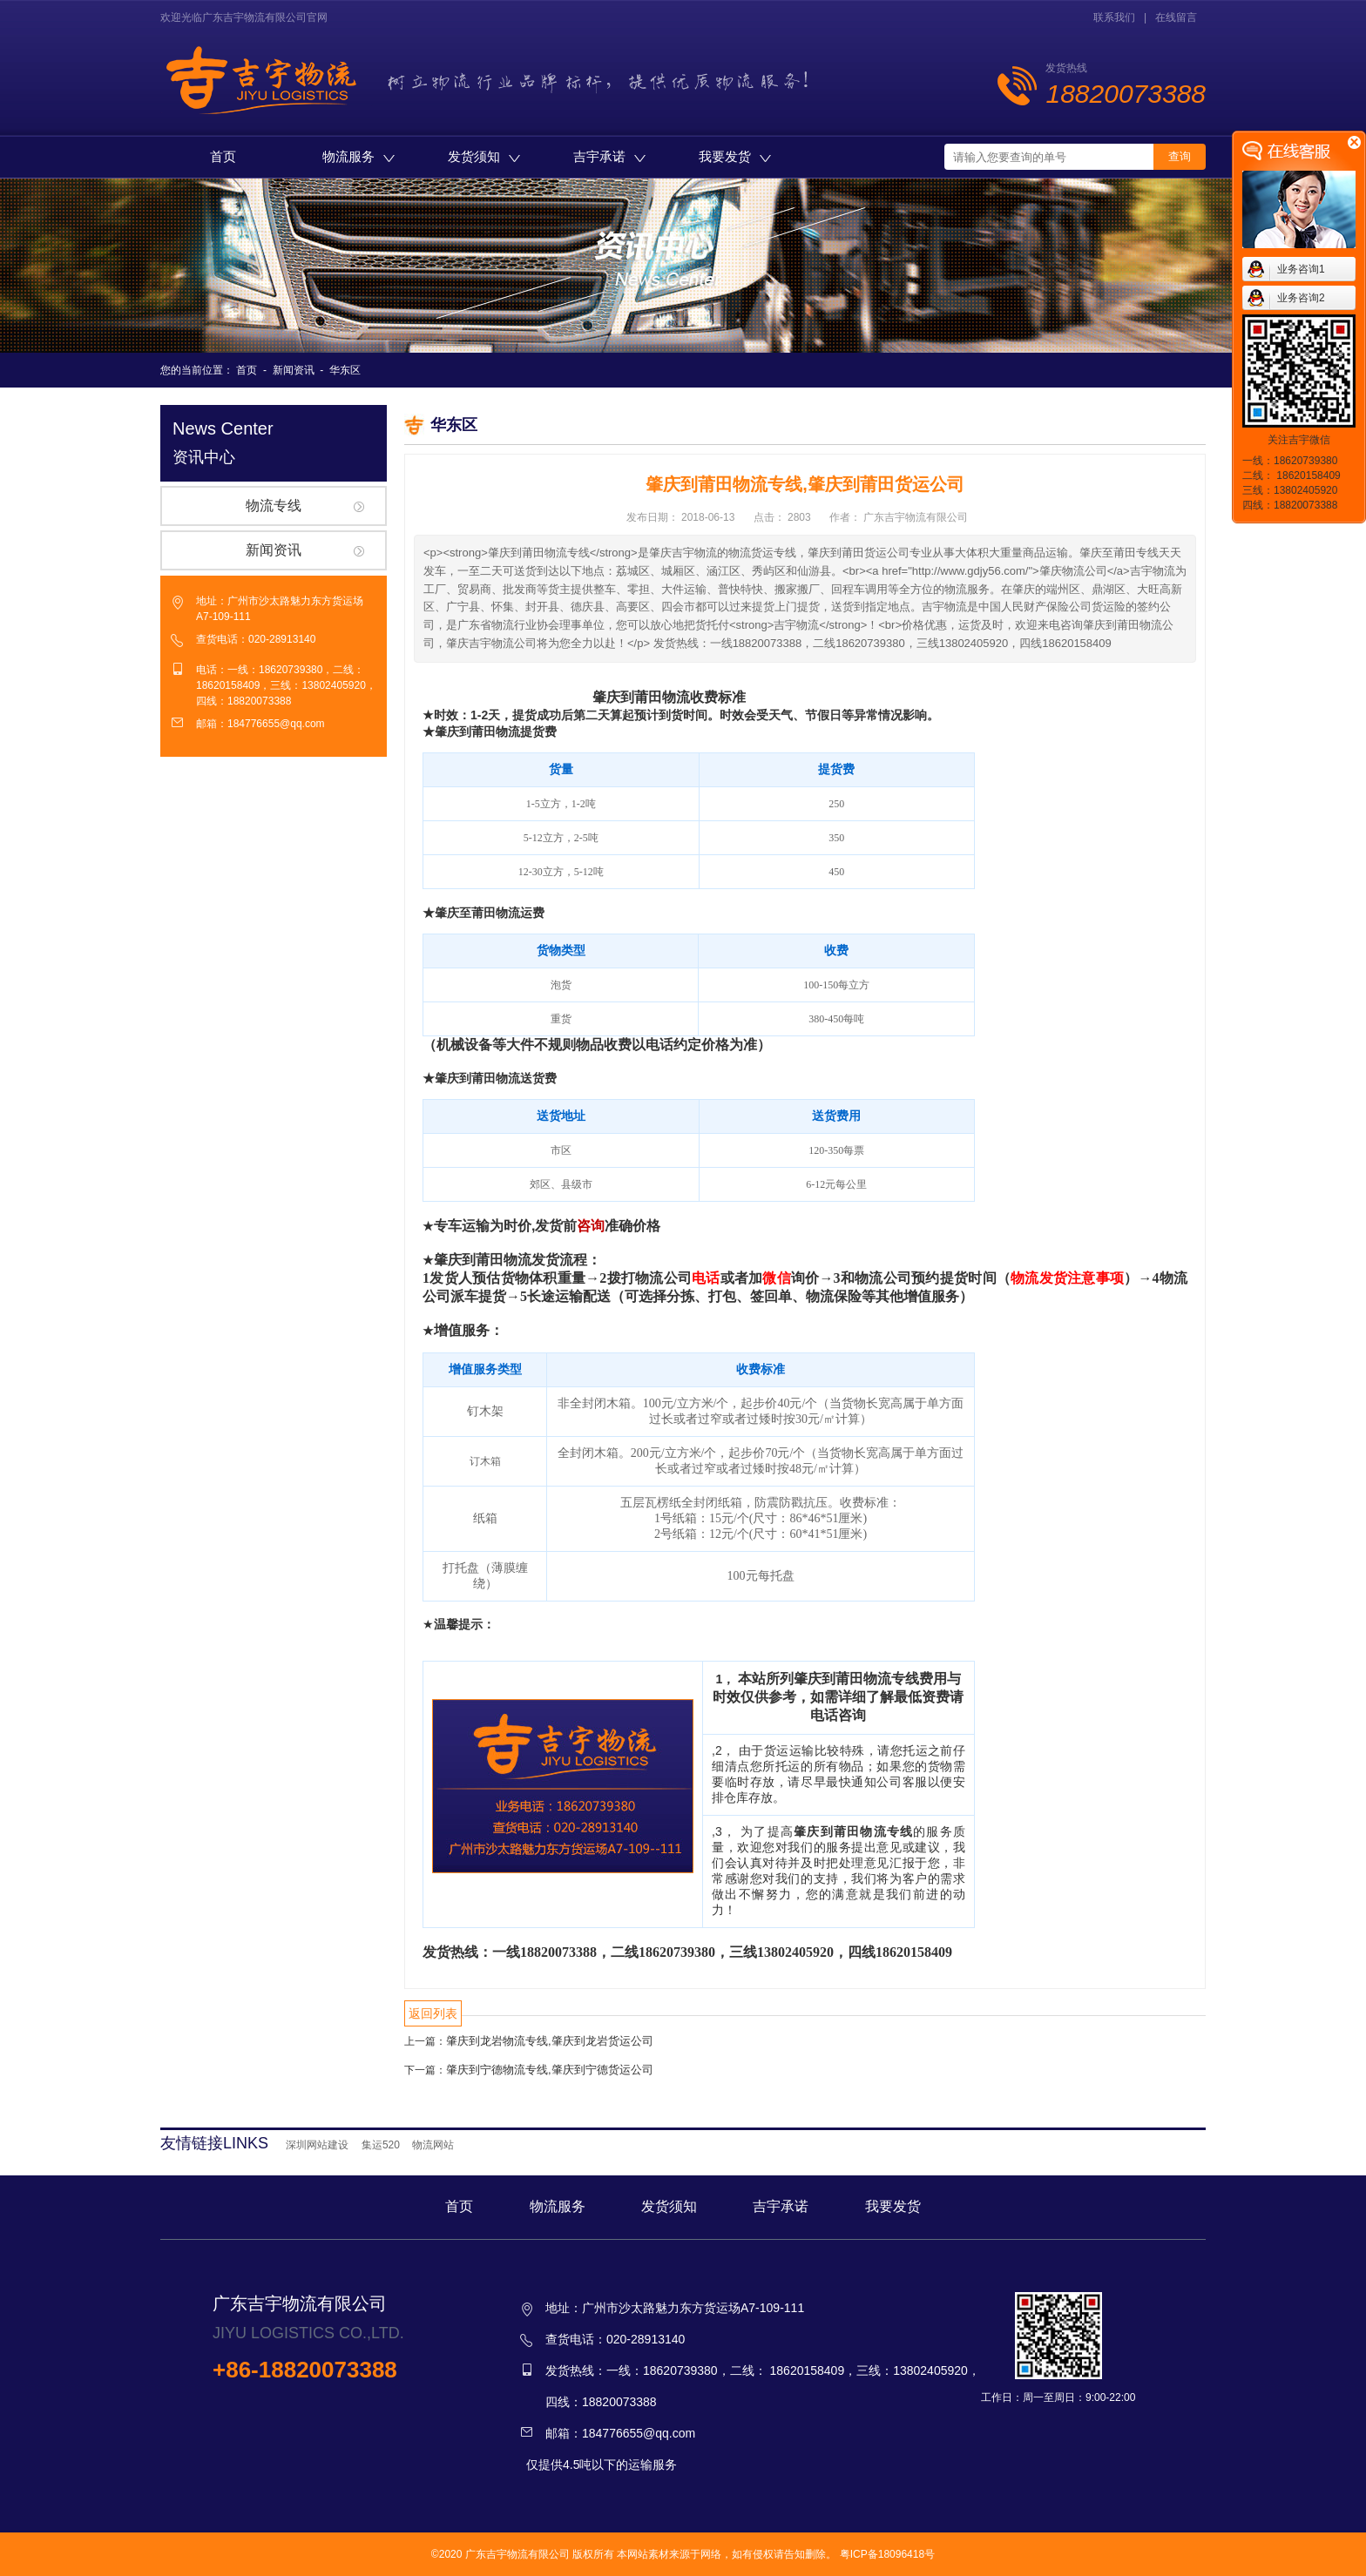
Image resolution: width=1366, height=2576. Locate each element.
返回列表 (433, 2013)
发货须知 (484, 156)
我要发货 (735, 156)
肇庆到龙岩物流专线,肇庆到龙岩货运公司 (549, 2040)
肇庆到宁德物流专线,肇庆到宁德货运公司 (549, 2069)
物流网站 (433, 2145)
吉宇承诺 (609, 156)
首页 (223, 156)
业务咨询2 (1301, 298)
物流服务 (358, 156)
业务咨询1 (1301, 269)
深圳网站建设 (317, 2145)
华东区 (345, 370)
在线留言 (1176, 17)
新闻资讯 (293, 370)
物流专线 (273, 505)
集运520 (381, 2145)
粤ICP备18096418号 (887, 2554)
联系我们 (1114, 17)
